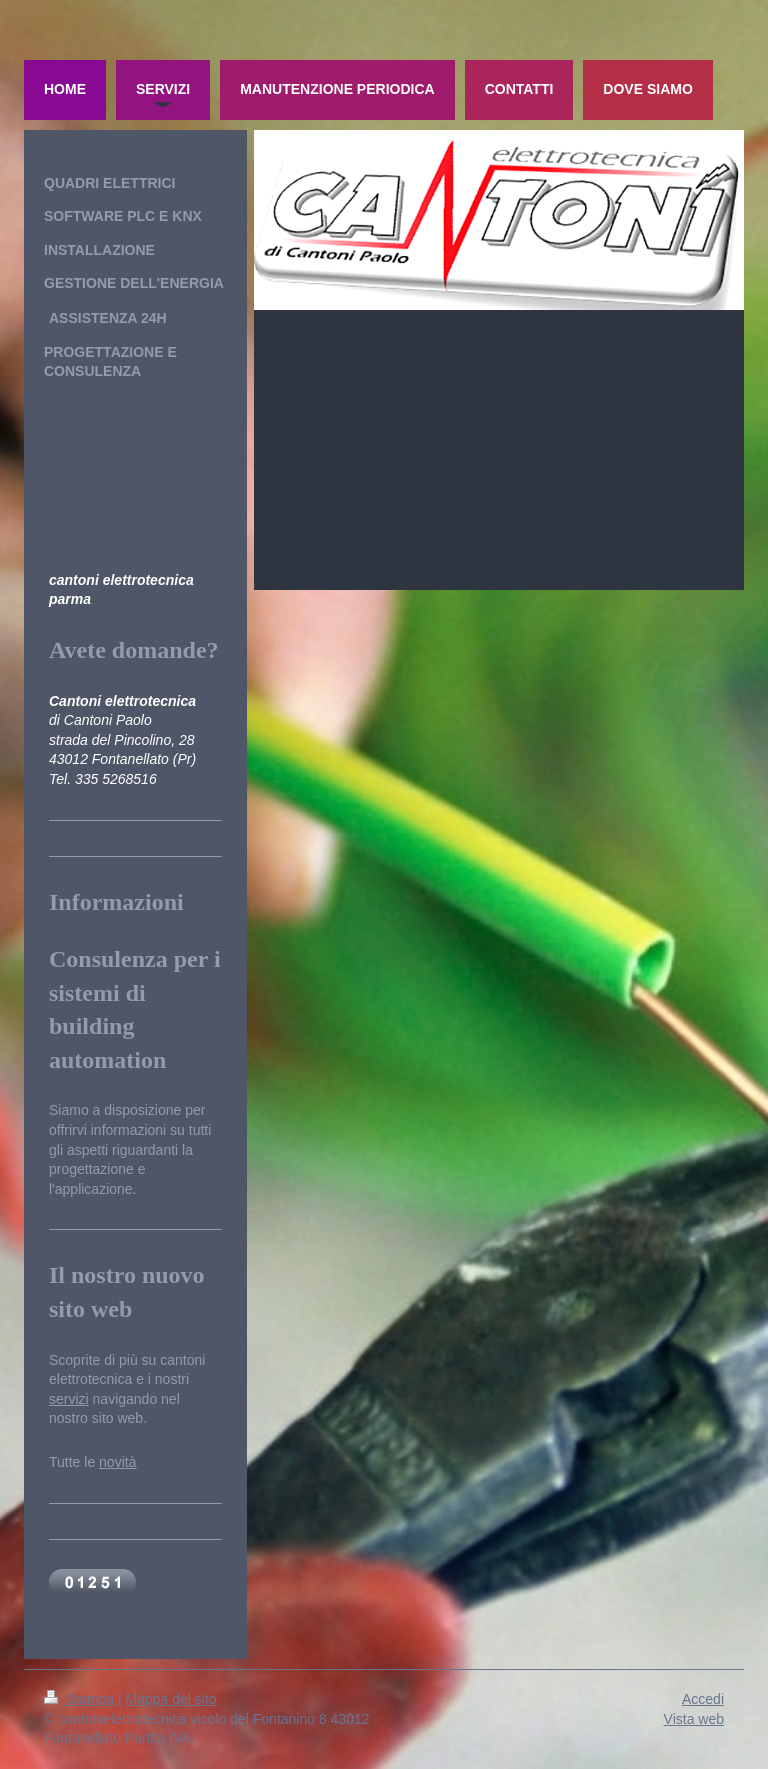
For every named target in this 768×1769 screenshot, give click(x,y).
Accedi (703, 1699)
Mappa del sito (171, 1699)
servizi (69, 1399)
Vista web (694, 1719)
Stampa (81, 1699)
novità (117, 1462)
